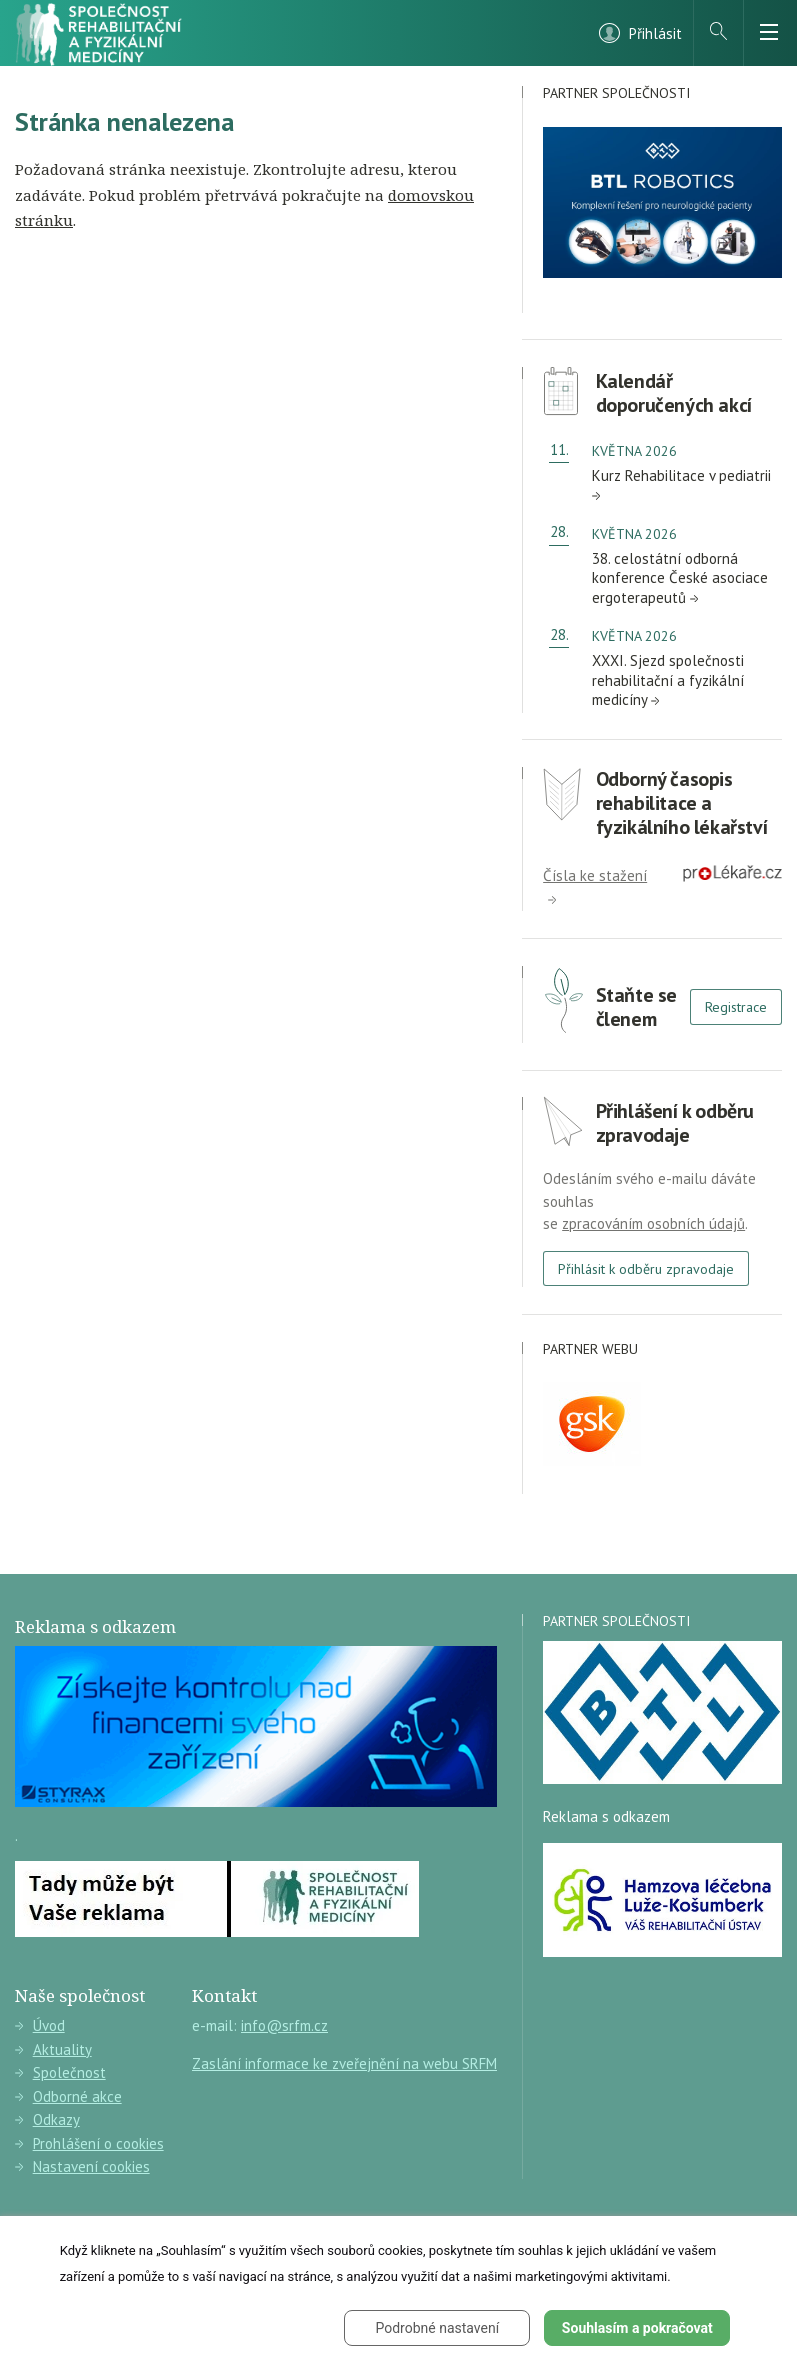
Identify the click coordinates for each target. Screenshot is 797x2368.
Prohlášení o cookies (89, 2143)
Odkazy (47, 2119)
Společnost (60, 2072)
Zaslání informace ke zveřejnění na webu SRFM (344, 2063)
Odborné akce (68, 2096)
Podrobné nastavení (438, 2328)
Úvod (40, 2025)
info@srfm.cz (284, 2025)
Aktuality (53, 2049)
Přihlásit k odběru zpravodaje (646, 1269)
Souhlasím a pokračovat (637, 2328)
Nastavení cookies (82, 2166)
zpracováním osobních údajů (653, 1223)
